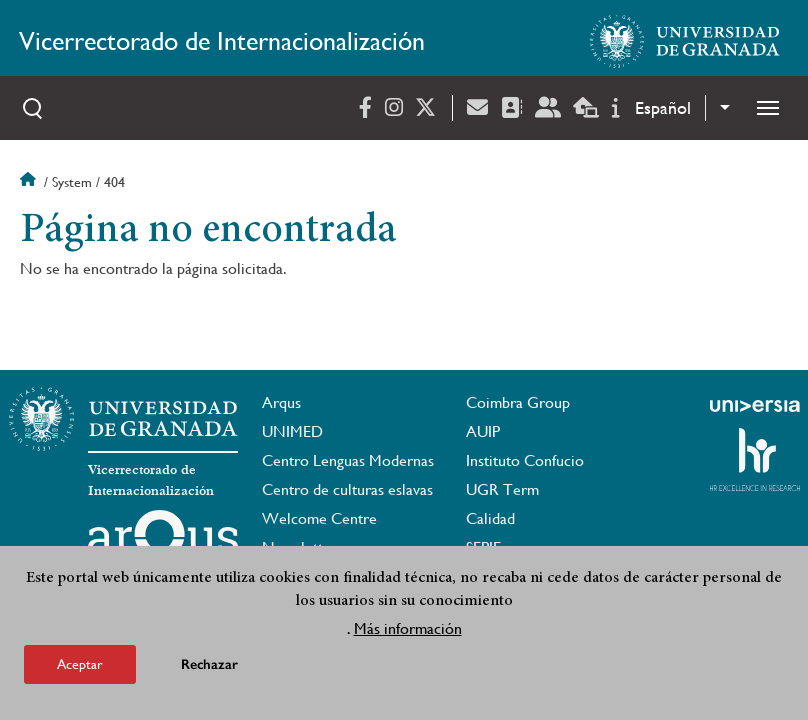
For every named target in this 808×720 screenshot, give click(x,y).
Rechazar (209, 665)
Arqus (281, 402)
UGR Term (502, 489)
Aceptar (80, 665)
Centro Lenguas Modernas (348, 460)
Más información (408, 629)
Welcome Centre (319, 518)
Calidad (490, 518)
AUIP (483, 431)
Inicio (30, 182)
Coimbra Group (518, 402)
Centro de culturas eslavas (347, 489)
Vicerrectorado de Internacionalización (222, 41)
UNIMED (292, 431)
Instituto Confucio (525, 460)
